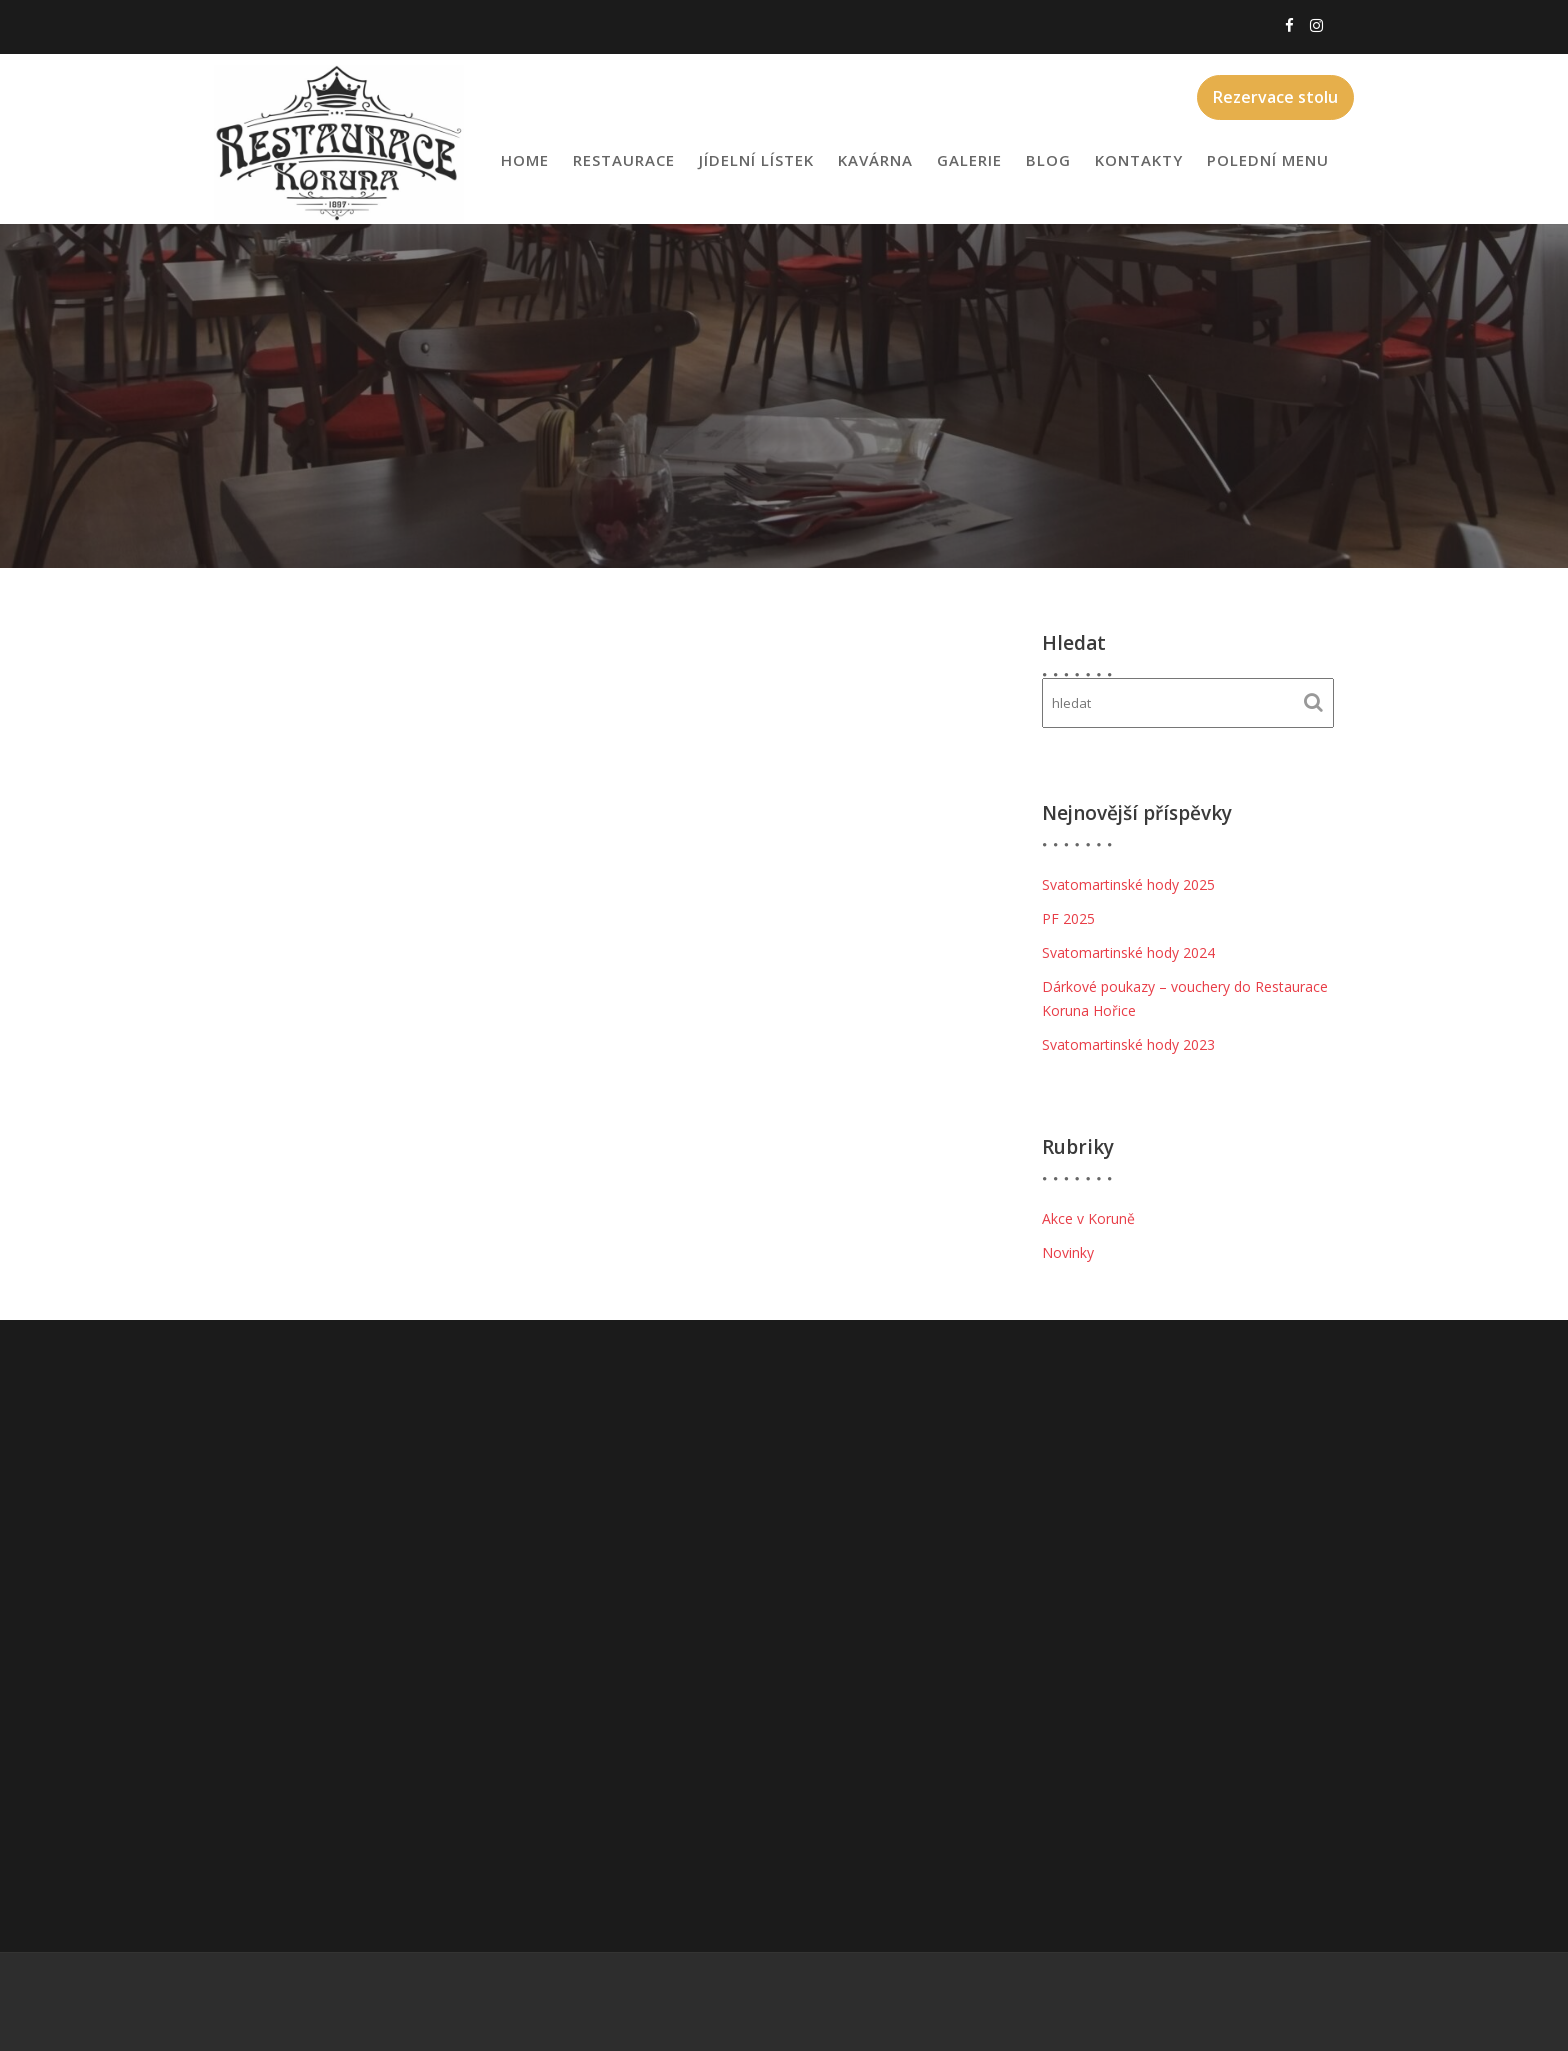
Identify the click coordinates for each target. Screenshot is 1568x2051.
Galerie (969, 160)
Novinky (1068, 1252)
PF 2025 (1068, 918)
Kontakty (1139, 160)
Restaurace (624, 160)
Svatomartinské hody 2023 (1128, 1044)
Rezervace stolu (1275, 97)
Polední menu (1268, 160)
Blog (1048, 160)
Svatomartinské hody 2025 (1128, 884)
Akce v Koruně (1088, 1218)
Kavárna (875, 160)
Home (525, 160)
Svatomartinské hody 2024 (1128, 952)
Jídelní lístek (756, 160)
